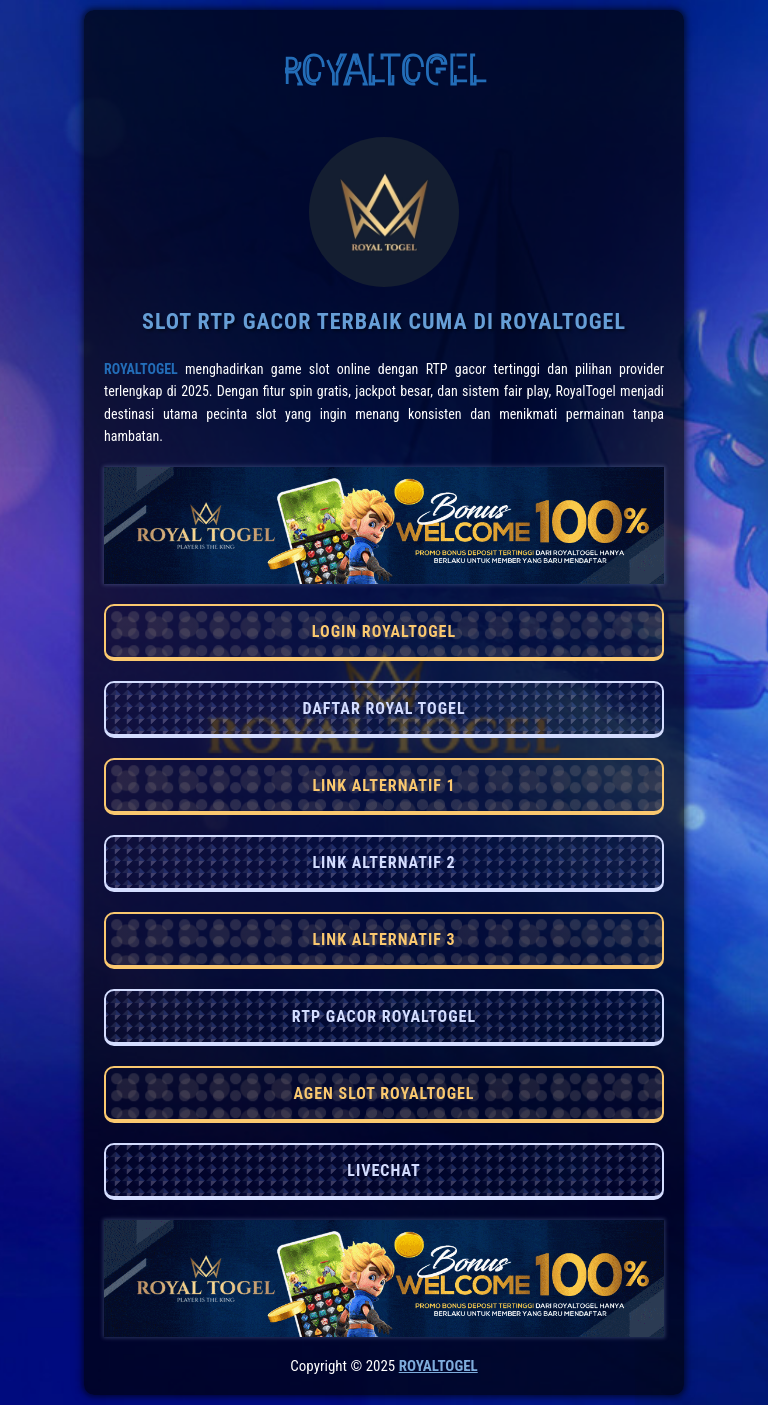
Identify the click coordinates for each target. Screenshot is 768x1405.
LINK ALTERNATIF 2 (383, 862)
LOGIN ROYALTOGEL (384, 631)
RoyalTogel (141, 369)
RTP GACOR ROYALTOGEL (384, 1016)
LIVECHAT (383, 1170)
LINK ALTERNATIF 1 (383, 785)
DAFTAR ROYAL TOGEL (383, 708)
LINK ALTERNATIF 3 (383, 939)
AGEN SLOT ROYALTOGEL (383, 1093)
